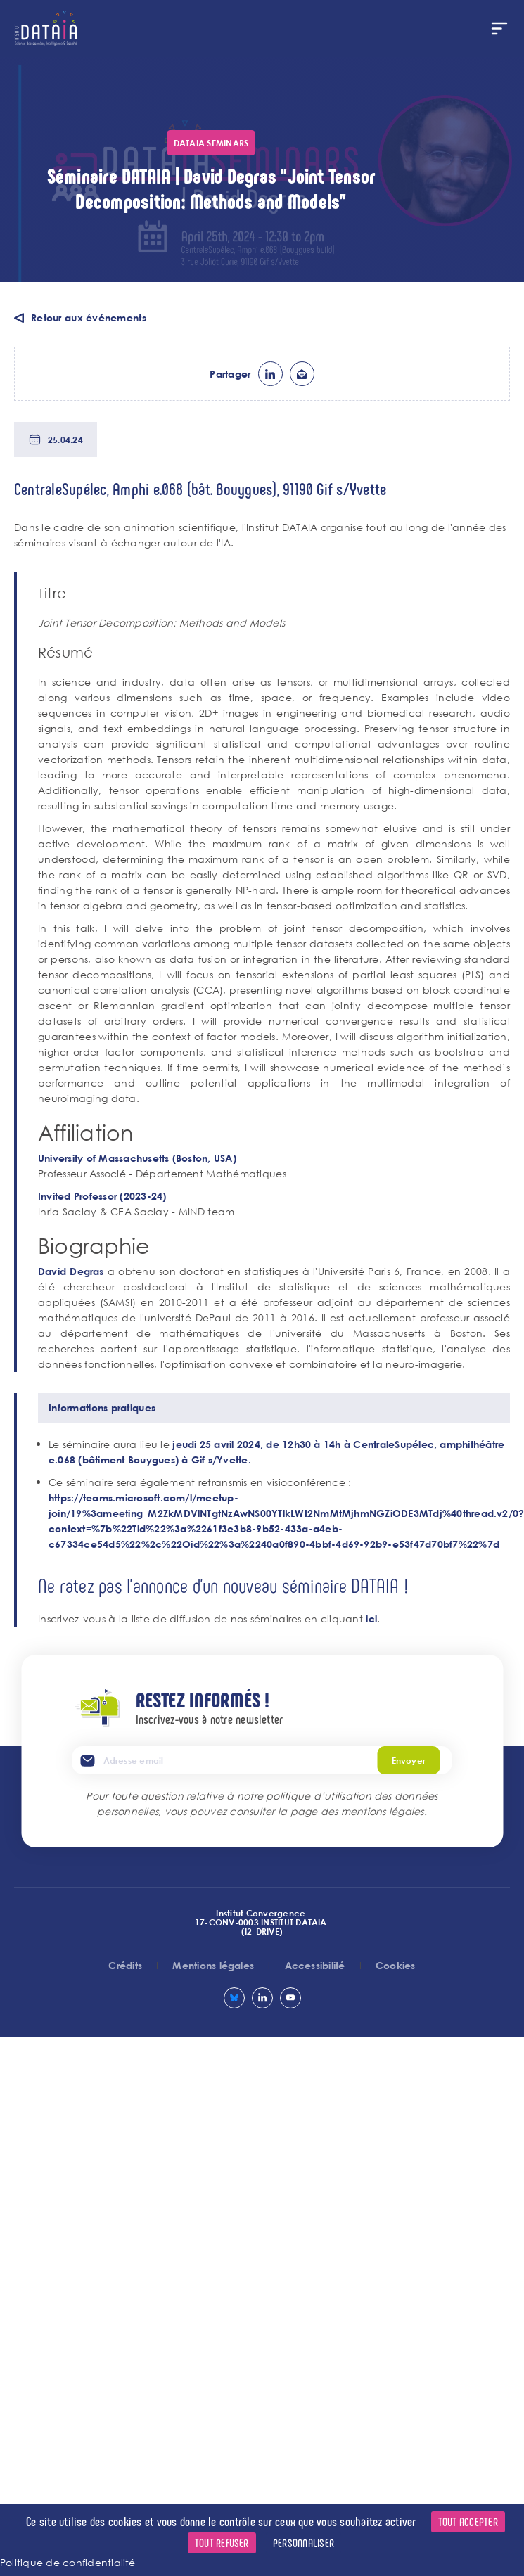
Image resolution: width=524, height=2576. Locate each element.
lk (270, 373)
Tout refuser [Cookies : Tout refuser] (222, 2542)
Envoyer (409, 1760)
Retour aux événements (88, 317)
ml (302, 373)
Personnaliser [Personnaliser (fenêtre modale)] (303, 2542)
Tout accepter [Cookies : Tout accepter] (468, 2521)
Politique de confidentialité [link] (68, 2562)
